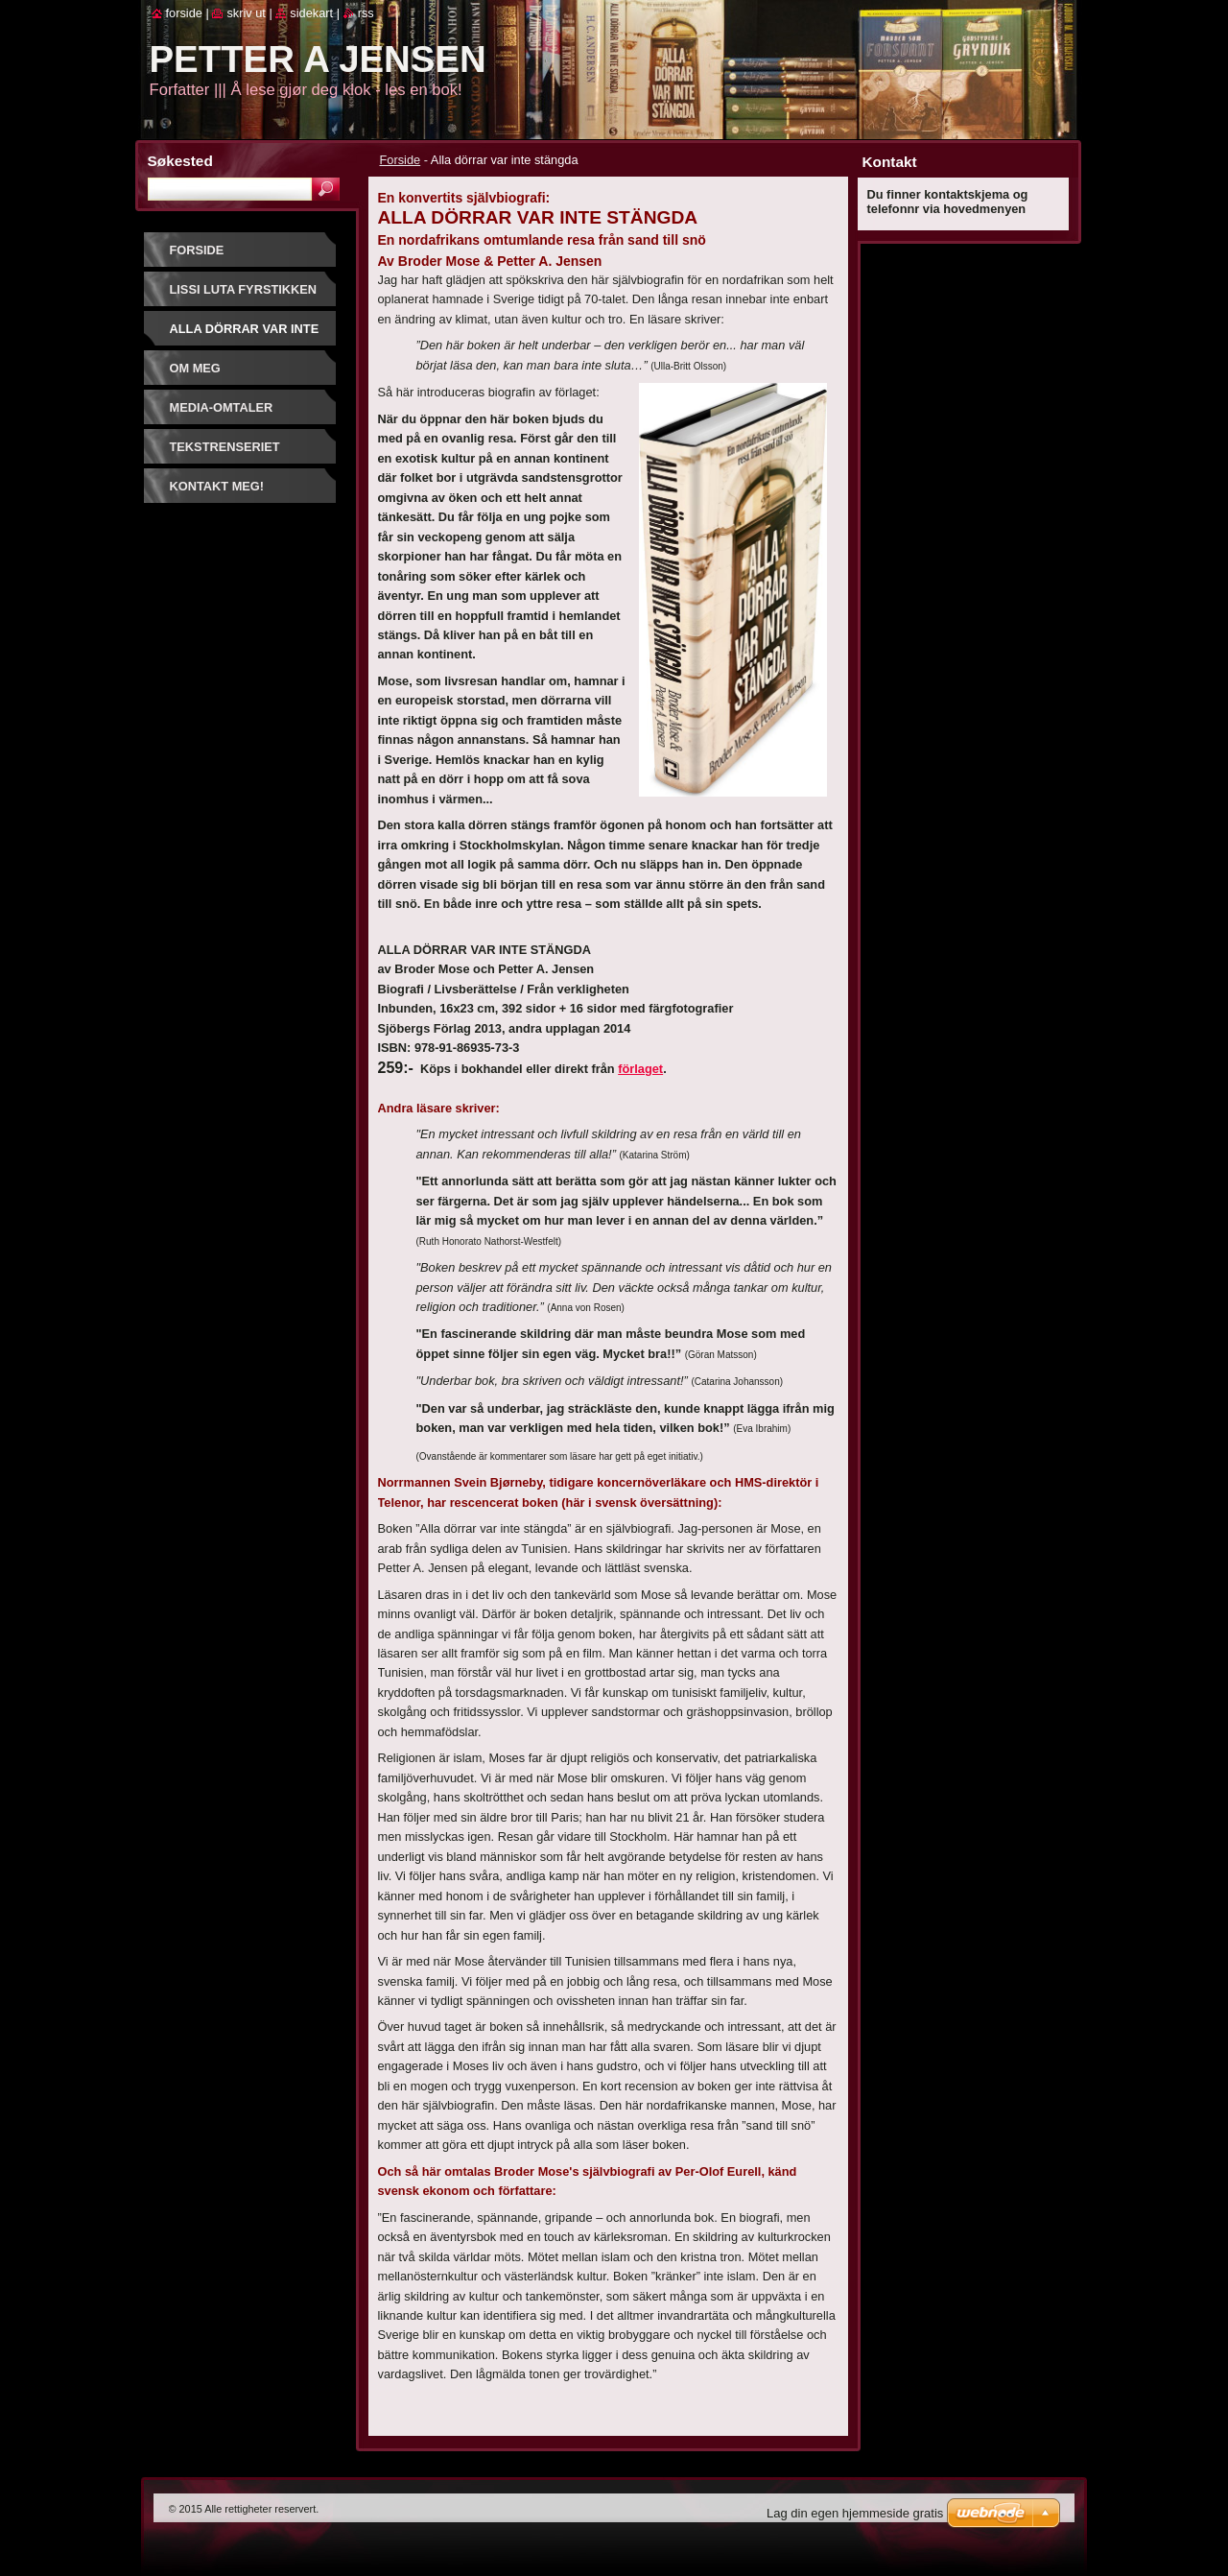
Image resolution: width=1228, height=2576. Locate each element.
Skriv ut (246, 13)
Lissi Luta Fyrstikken (244, 289)
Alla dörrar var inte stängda (244, 335)
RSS (366, 13)
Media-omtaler (221, 407)
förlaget (640, 1068)
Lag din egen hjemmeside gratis (855, 2513)
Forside (400, 160)
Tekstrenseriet (225, 447)
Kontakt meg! (217, 486)
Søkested (180, 161)
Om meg (195, 368)
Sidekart (311, 13)
